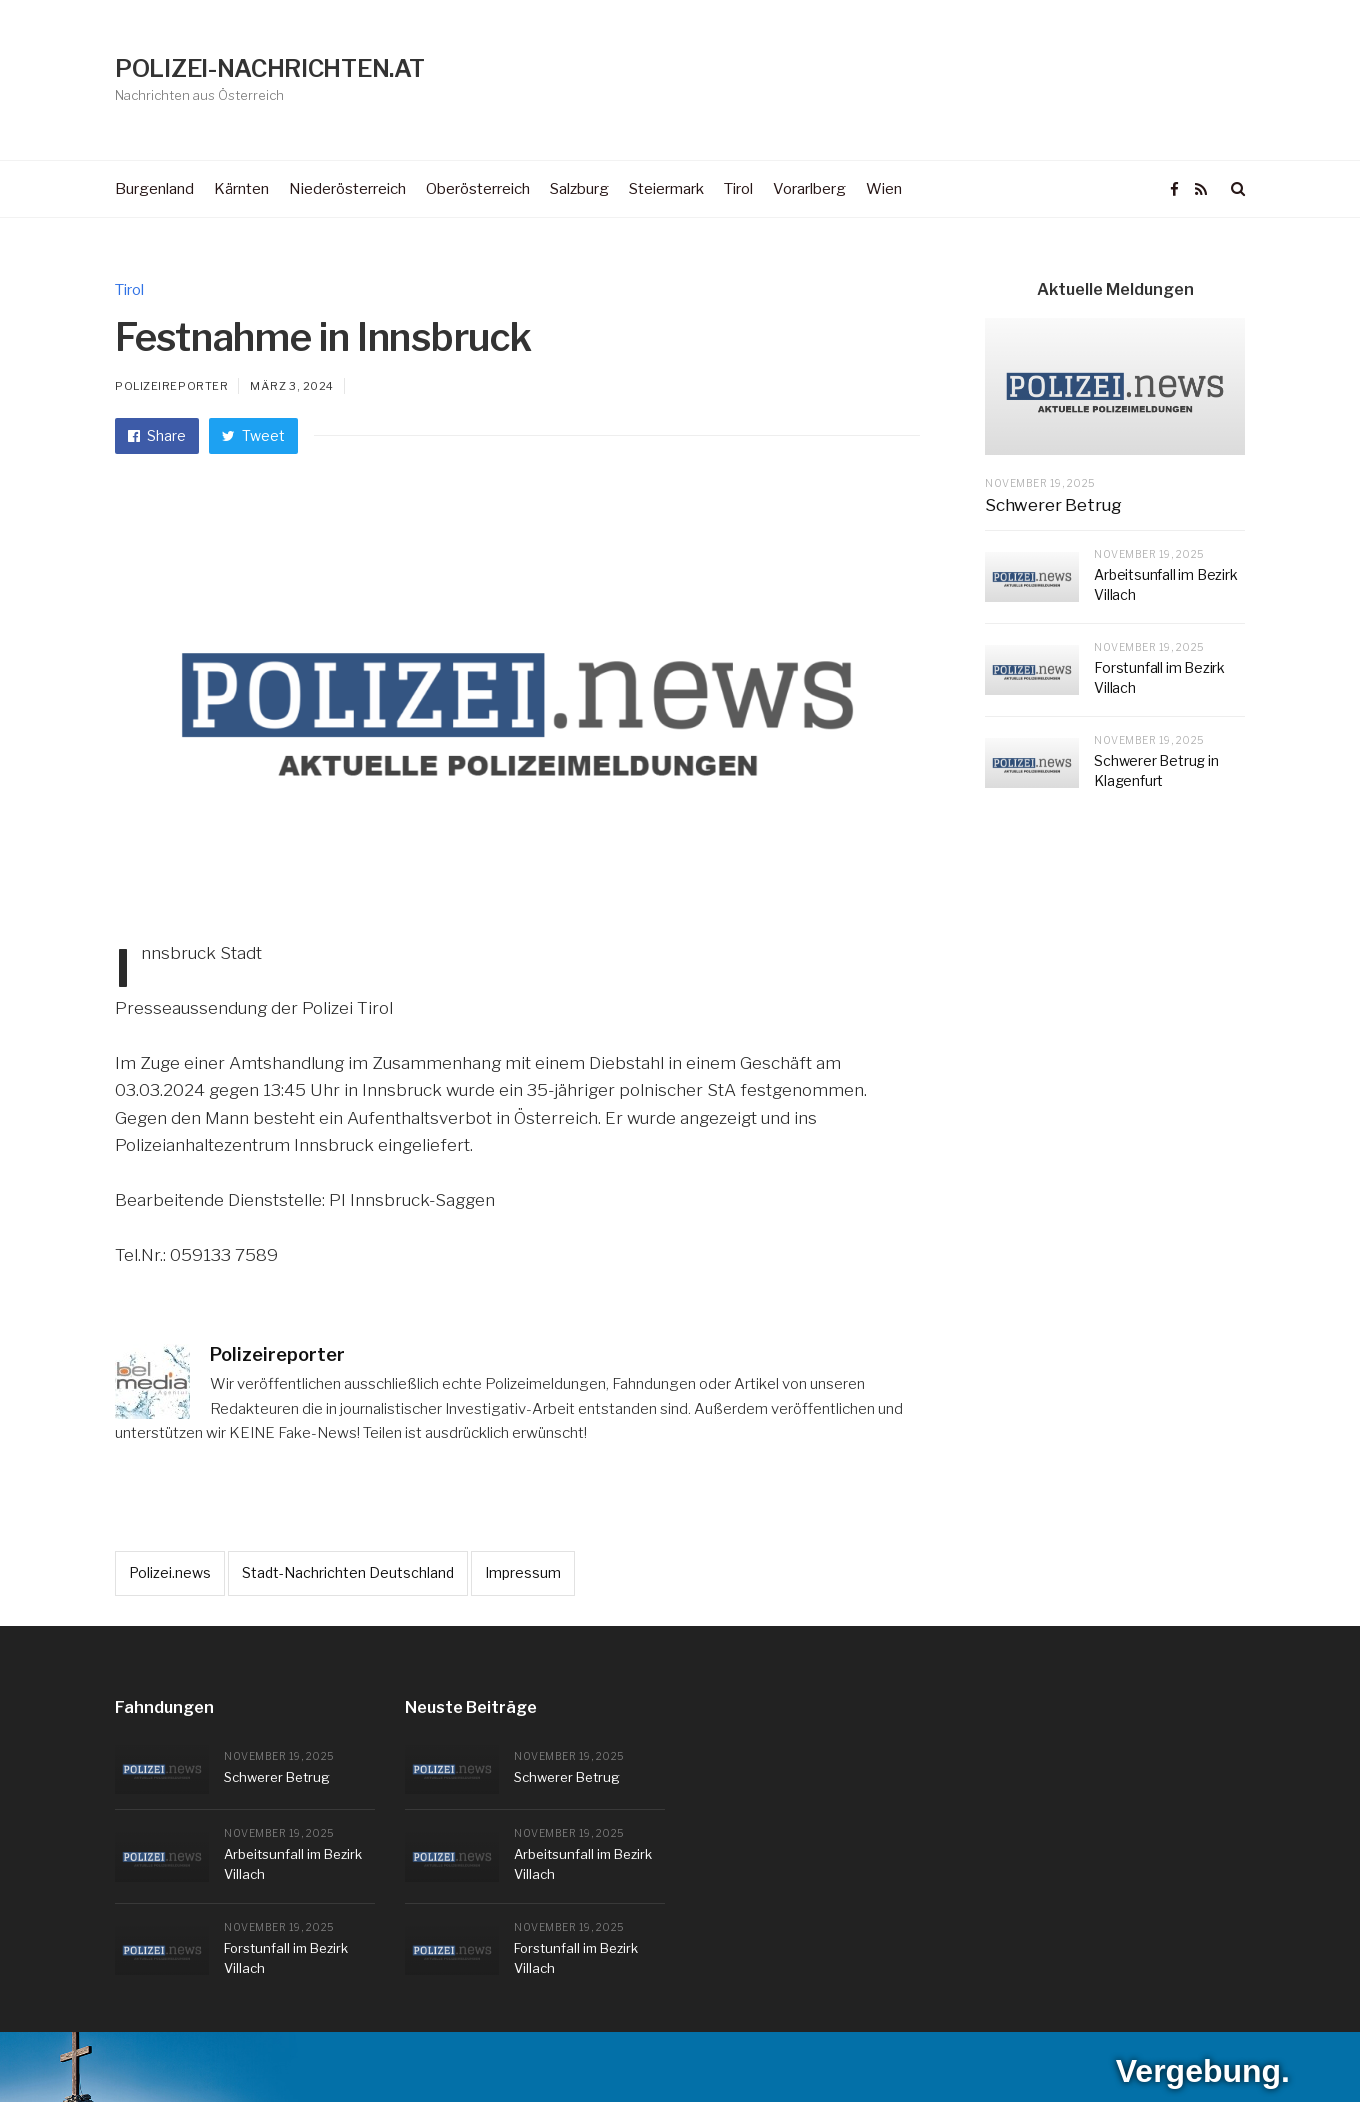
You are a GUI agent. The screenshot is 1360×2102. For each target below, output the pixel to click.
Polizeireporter (171, 386)
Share (157, 435)
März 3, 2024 (292, 386)
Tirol (129, 290)
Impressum (523, 1572)
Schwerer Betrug (1053, 505)
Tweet (253, 435)
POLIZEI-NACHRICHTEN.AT (269, 68)
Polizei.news (170, 1572)
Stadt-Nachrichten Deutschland (348, 1572)
